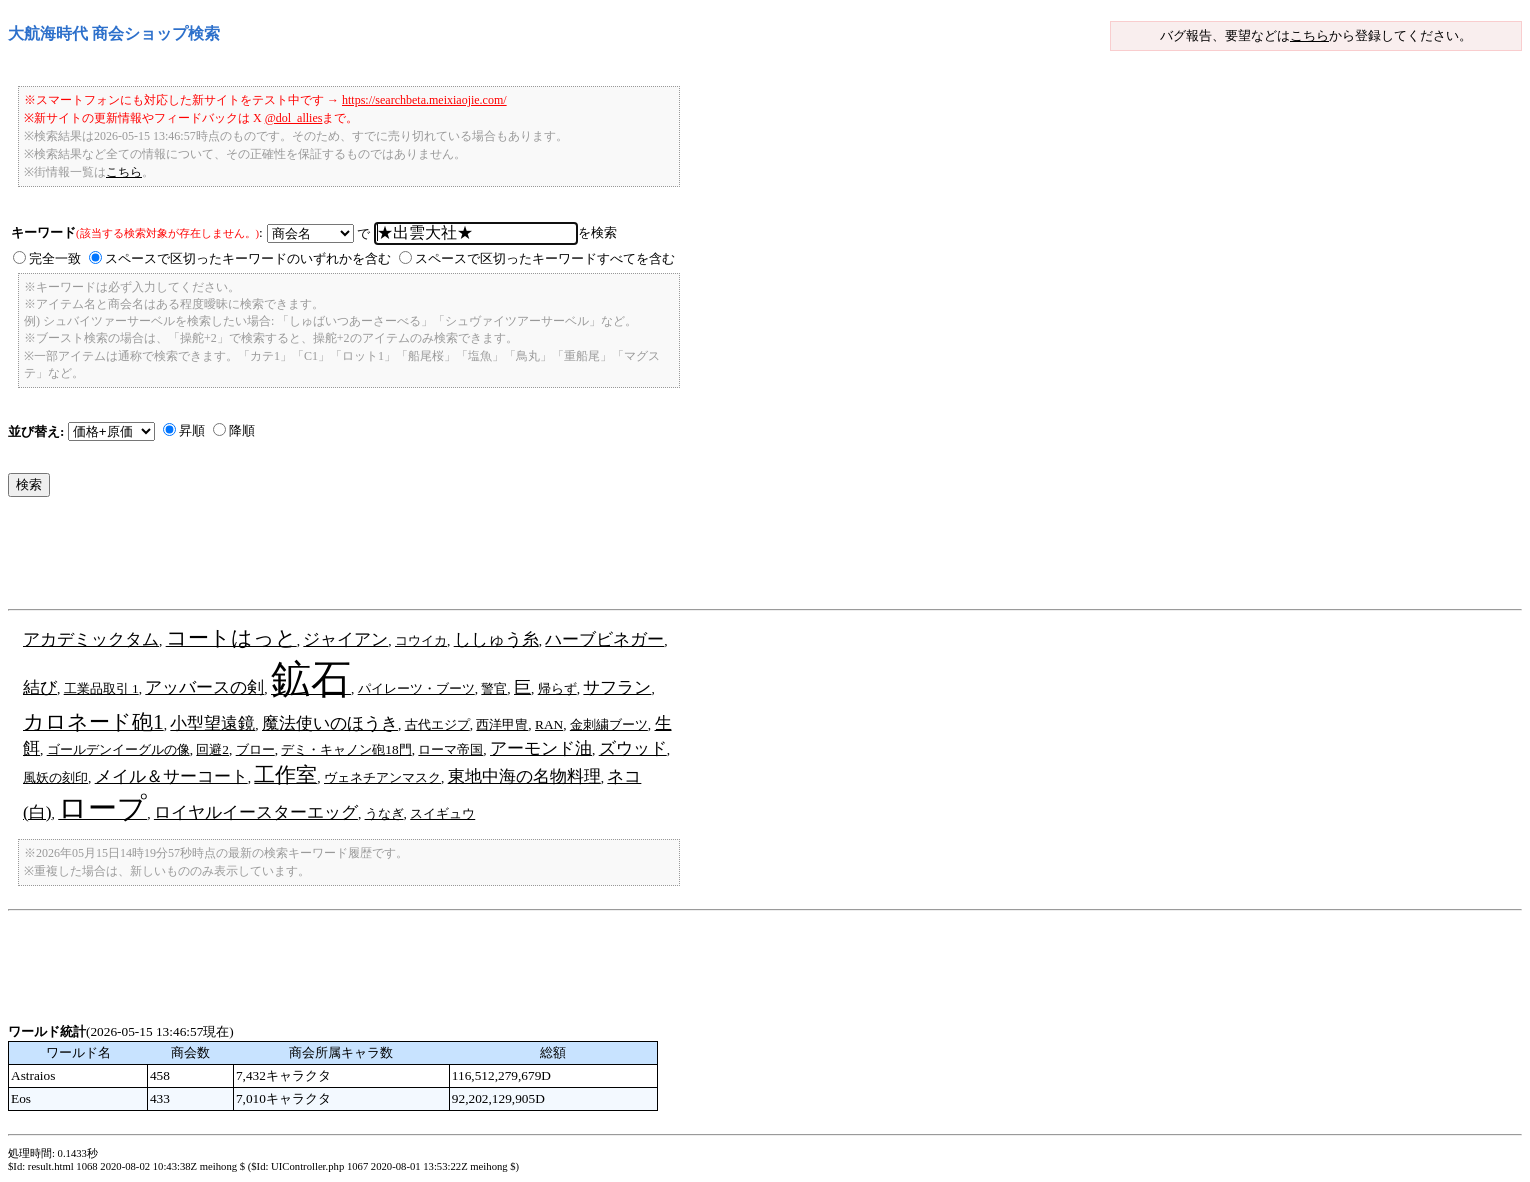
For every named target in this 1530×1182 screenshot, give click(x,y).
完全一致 (55, 258)
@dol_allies (294, 118)
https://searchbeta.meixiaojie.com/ (424, 100)
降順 (242, 430)
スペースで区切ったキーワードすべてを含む (545, 258)
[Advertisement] (372, 558)
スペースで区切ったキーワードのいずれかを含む (248, 258)
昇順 (192, 430)
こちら (1309, 35)
